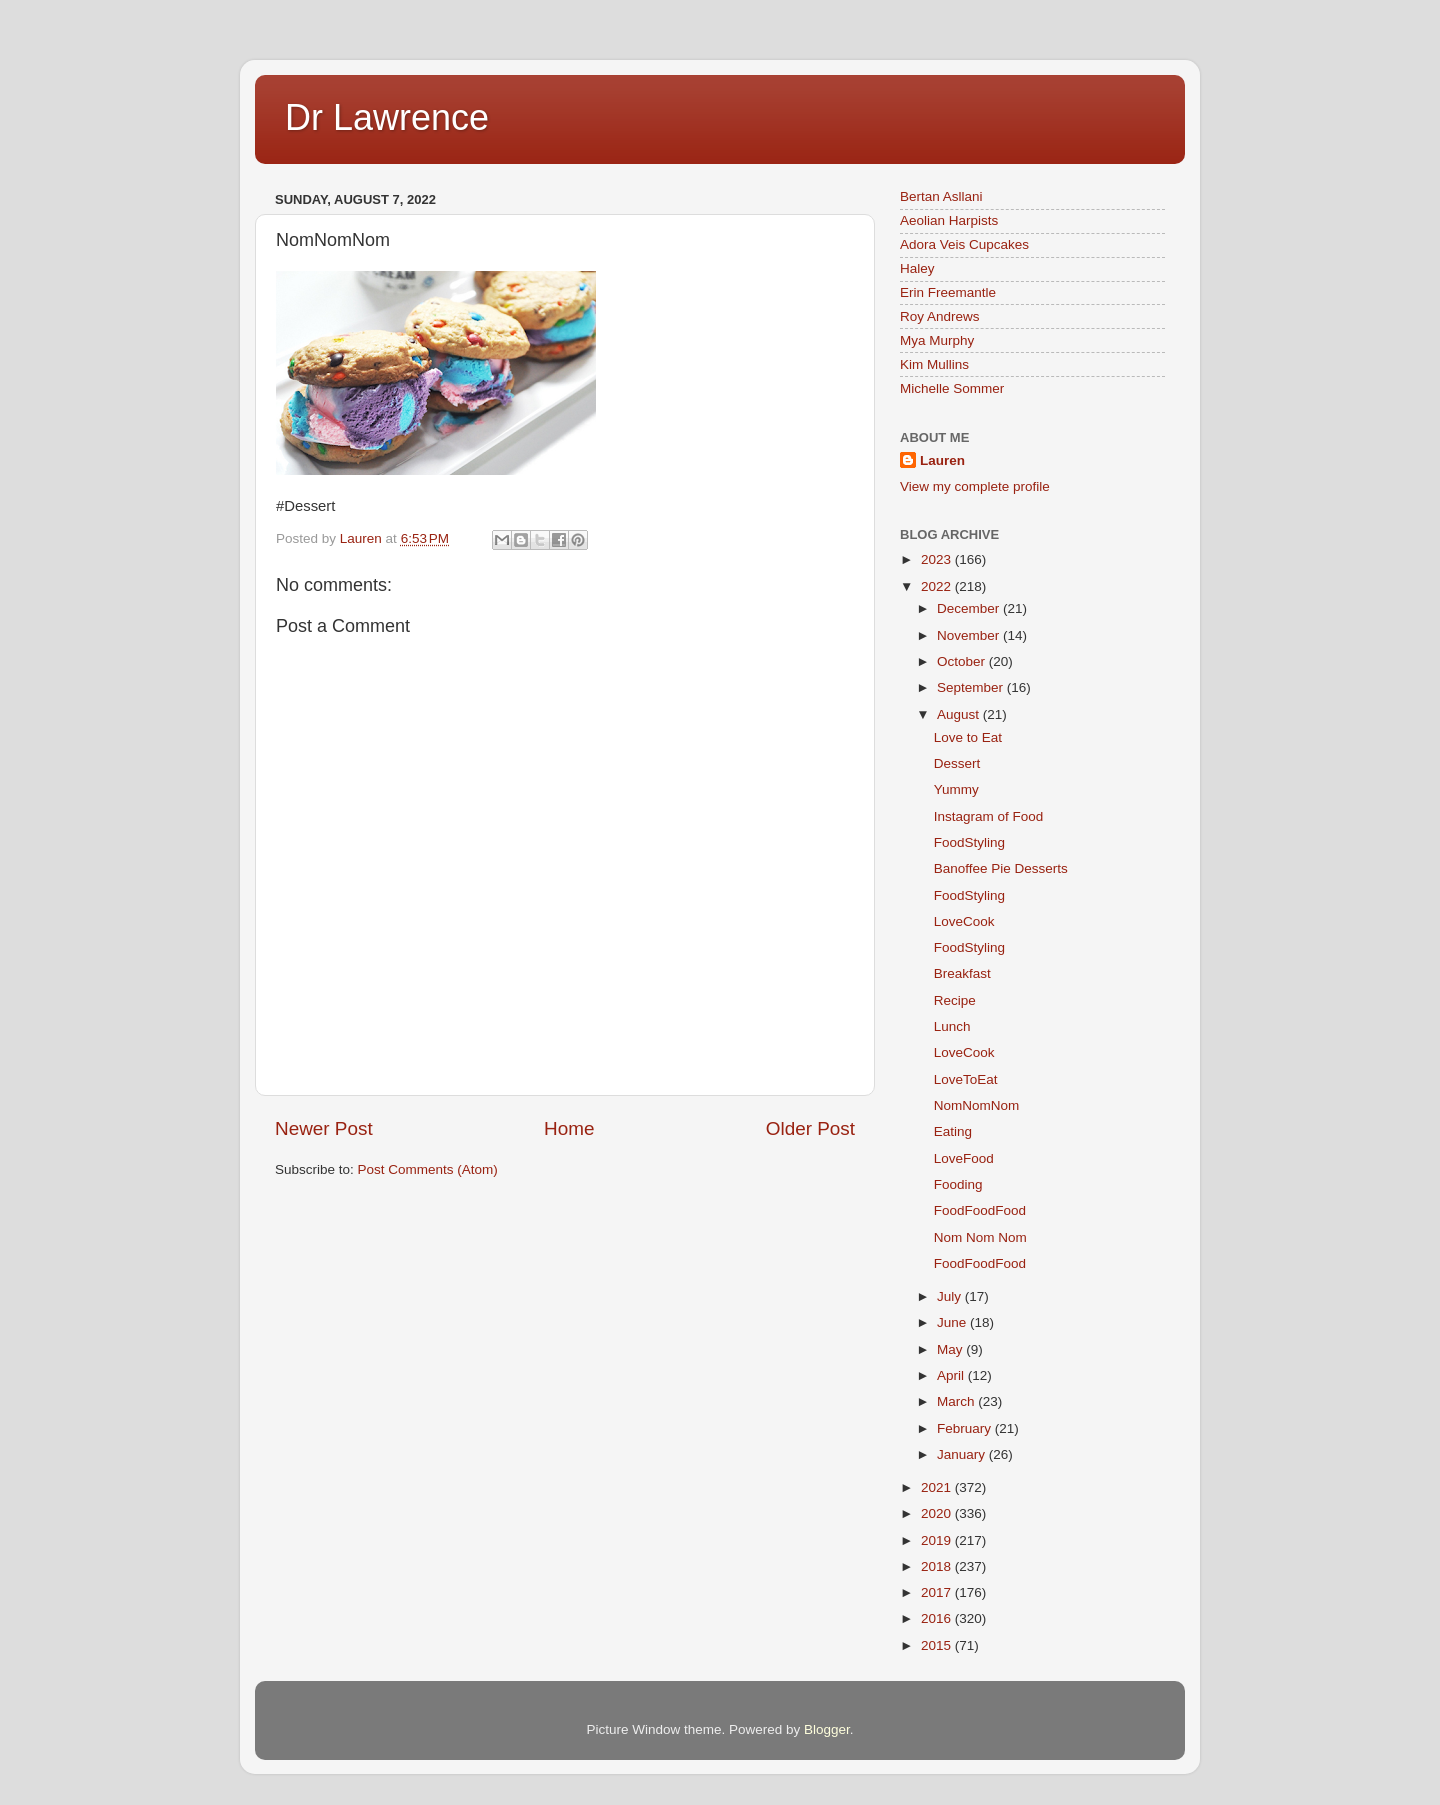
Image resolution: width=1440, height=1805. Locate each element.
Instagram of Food (989, 816)
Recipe (955, 1000)
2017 (938, 1592)
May (951, 1349)
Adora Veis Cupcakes (964, 244)
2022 (938, 586)
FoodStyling (969, 842)
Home (569, 1128)
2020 (938, 1513)
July (951, 1296)
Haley (917, 268)
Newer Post (324, 1128)
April (952, 1375)
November (970, 635)
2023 (938, 559)
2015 (938, 1645)
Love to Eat (968, 737)
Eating (953, 1131)
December (970, 608)
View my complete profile (975, 486)
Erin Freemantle (948, 292)
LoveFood (964, 1158)
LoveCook (964, 921)
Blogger (827, 1729)
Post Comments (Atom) (428, 1169)
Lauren (942, 460)
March (957, 1401)
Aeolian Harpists (949, 220)
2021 (938, 1487)
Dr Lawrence (387, 117)
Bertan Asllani (941, 196)
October (963, 661)
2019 (938, 1540)
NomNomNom (977, 1105)
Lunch (952, 1026)
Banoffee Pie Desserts (1001, 868)
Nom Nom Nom (980, 1237)
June (953, 1322)
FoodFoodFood (980, 1210)
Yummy (956, 789)
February (966, 1428)
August (960, 714)
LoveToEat (966, 1079)
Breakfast (962, 973)
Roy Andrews (940, 316)
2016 (938, 1618)
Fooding (958, 1184)
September (972, 687)
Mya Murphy (937, 340)
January (963, 1454)
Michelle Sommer (952, 388)
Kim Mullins (934, 364)
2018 (938, 1566)
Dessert (957, 763)
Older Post (810, 1128)
